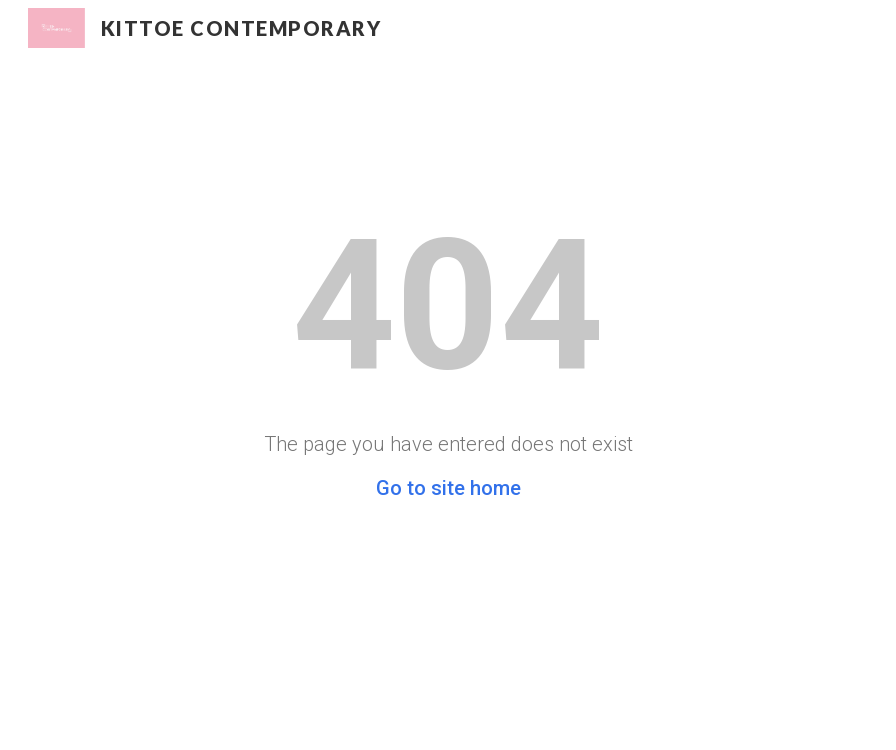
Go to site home (448, 488)
